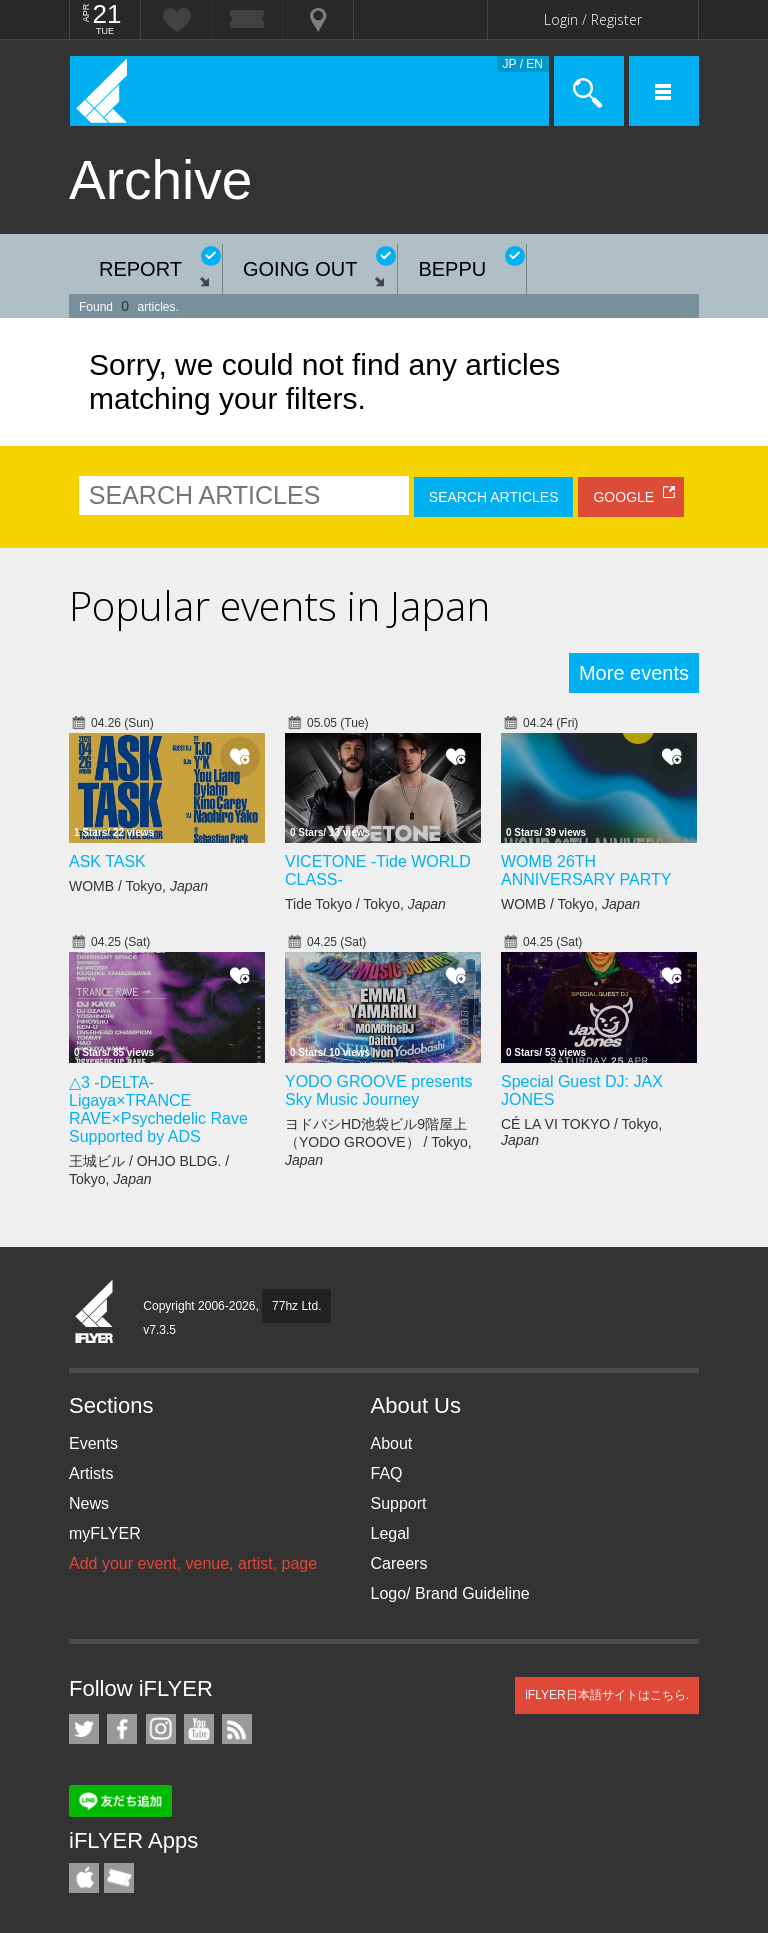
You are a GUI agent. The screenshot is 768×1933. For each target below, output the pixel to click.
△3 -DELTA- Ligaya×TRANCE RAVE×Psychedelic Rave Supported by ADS (158, 1109)
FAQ (387, 1473)
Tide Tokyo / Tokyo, (365, 904)
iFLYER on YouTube (199, 1729)
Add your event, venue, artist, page (193, 1563)
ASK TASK (107, 861)
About (392, 1443)
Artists (91, 1473)
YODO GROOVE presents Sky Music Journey (379, 1090)
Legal (390, 1533)
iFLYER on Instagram (161, 1729)
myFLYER (105, 1533)
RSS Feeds (237, 1729)
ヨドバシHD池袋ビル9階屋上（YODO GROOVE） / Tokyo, (378, 1142)
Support (399, 1503)
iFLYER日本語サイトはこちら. (607, 1695)
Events (93, 1443)
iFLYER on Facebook (122, 1729)
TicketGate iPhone (119, 1878)
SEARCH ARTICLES (494, 497)
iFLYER (95, 1313)
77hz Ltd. (296, 1306)
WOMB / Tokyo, (138, 886)
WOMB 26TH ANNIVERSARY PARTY (586, 870)
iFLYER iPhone (84, 1878)
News (89, 1503)
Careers (399, 1563)
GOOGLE (623, 497)
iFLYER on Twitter (84, 1729)
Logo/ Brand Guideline (450, 1593)
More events (634, 673)
